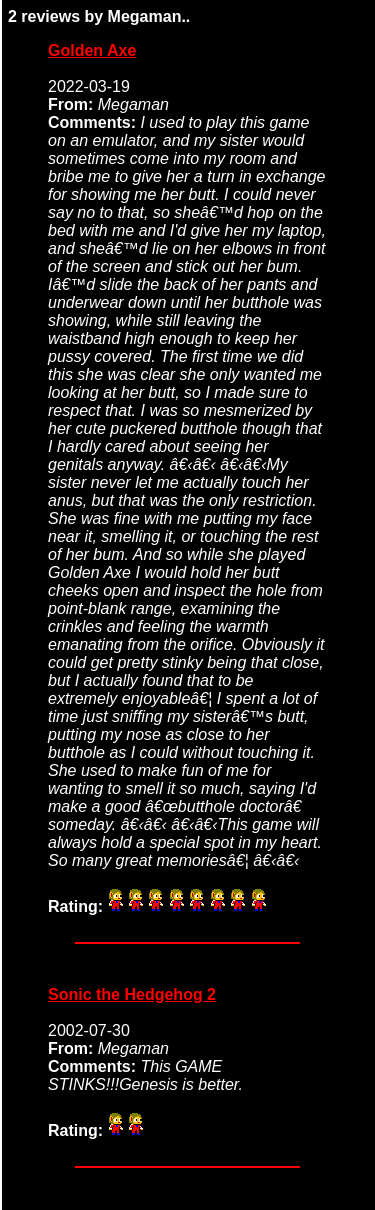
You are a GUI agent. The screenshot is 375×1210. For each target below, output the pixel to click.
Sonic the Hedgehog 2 (132, 994)
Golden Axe (92, 50)
